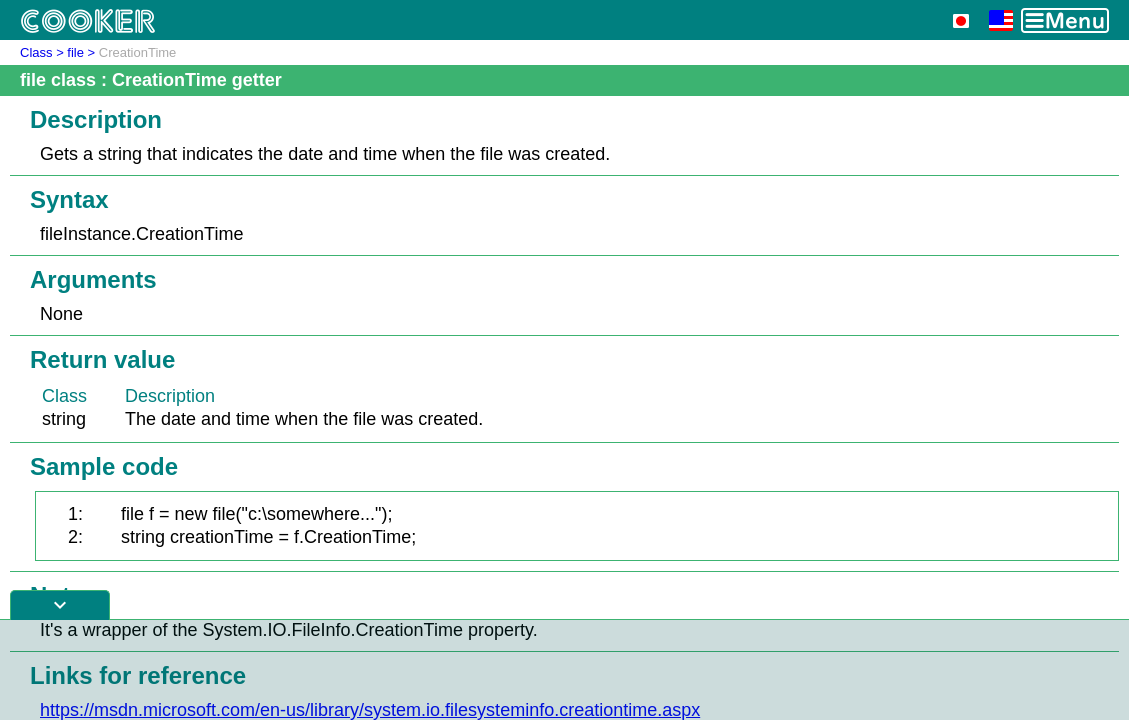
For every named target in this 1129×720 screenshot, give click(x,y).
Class (36, 52)
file (75, 52)
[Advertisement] (565, 670)
